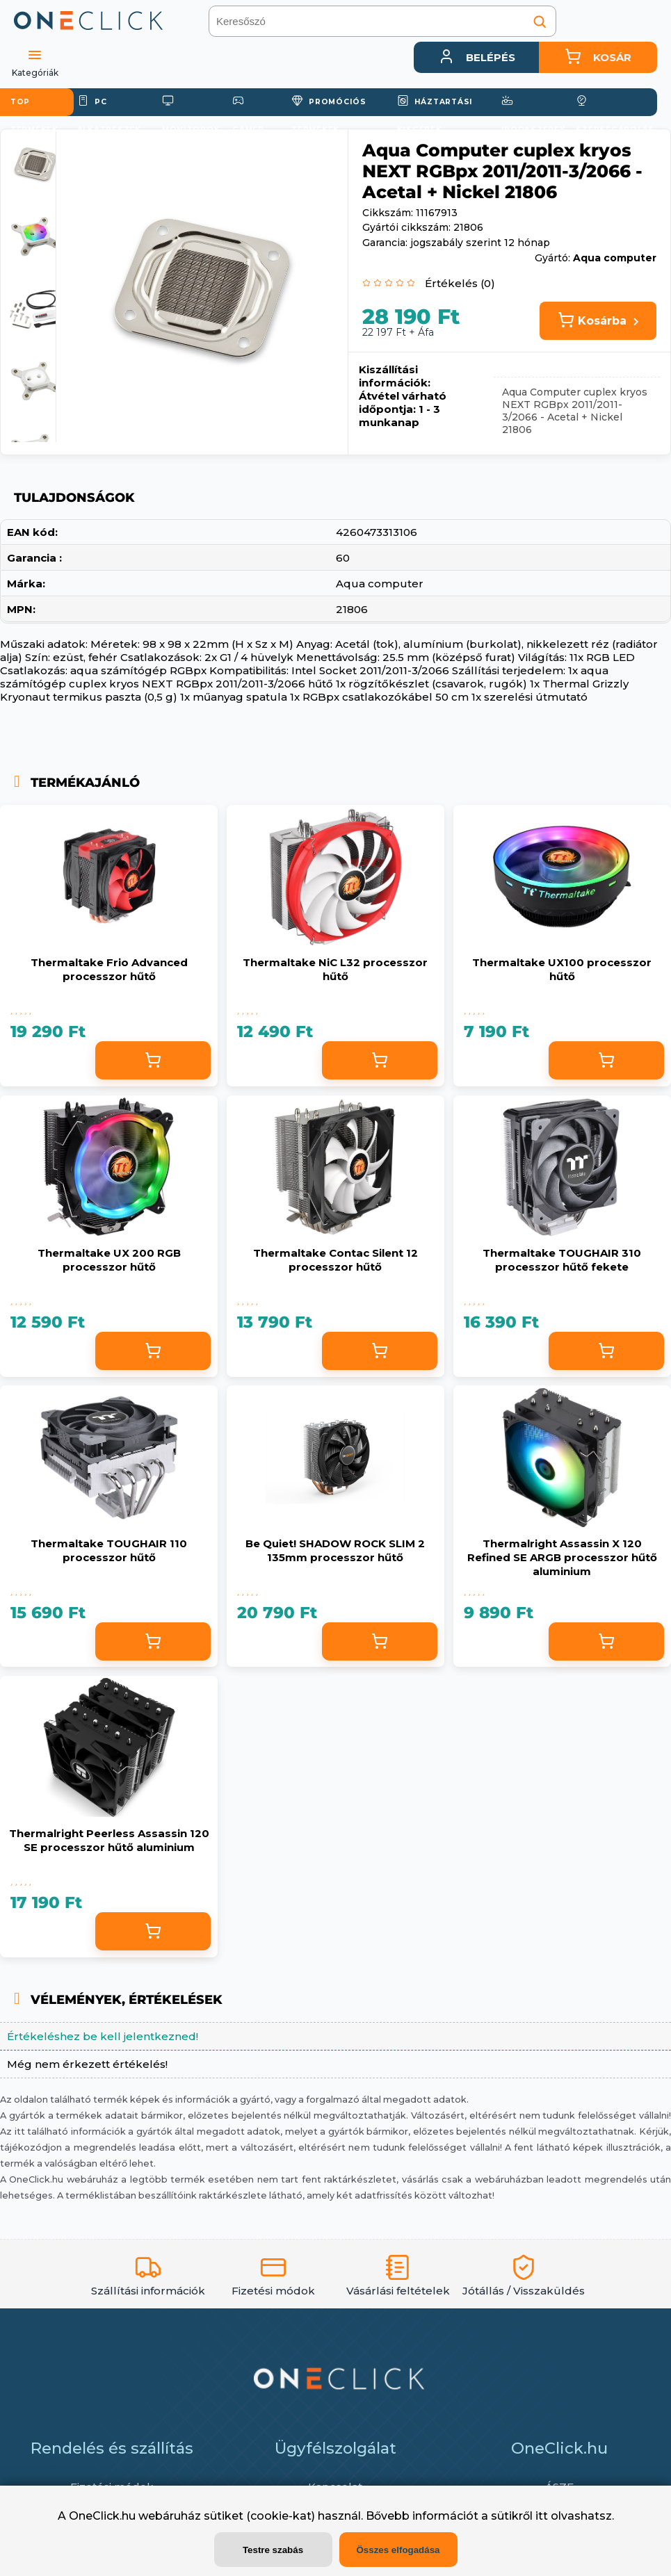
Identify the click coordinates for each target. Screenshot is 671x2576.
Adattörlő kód (559, 2425)
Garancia (112, 2425)
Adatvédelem (559, 2400)
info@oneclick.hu (348, 2477)
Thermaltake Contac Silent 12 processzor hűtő (335, 1232)
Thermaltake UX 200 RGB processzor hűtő (109, 1232)
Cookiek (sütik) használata (559, 2450)
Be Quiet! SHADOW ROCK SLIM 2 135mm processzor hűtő (335, 1494)
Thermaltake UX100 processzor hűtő (562, 969)
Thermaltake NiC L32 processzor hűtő (335, 969)
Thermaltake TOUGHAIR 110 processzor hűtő (109, 1494)
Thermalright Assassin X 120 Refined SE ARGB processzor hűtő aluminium (562, 1494)
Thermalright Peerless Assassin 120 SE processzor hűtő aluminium (109, 1757)
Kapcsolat (335, 2375)
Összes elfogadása (397, 2550)
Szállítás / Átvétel (112, 2400)
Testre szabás (273, 2550)
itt (541, 2515)
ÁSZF (559, 2375)
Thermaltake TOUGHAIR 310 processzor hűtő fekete (562, 1232)
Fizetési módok (112, 2375)
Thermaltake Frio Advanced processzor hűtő (109, 969)
